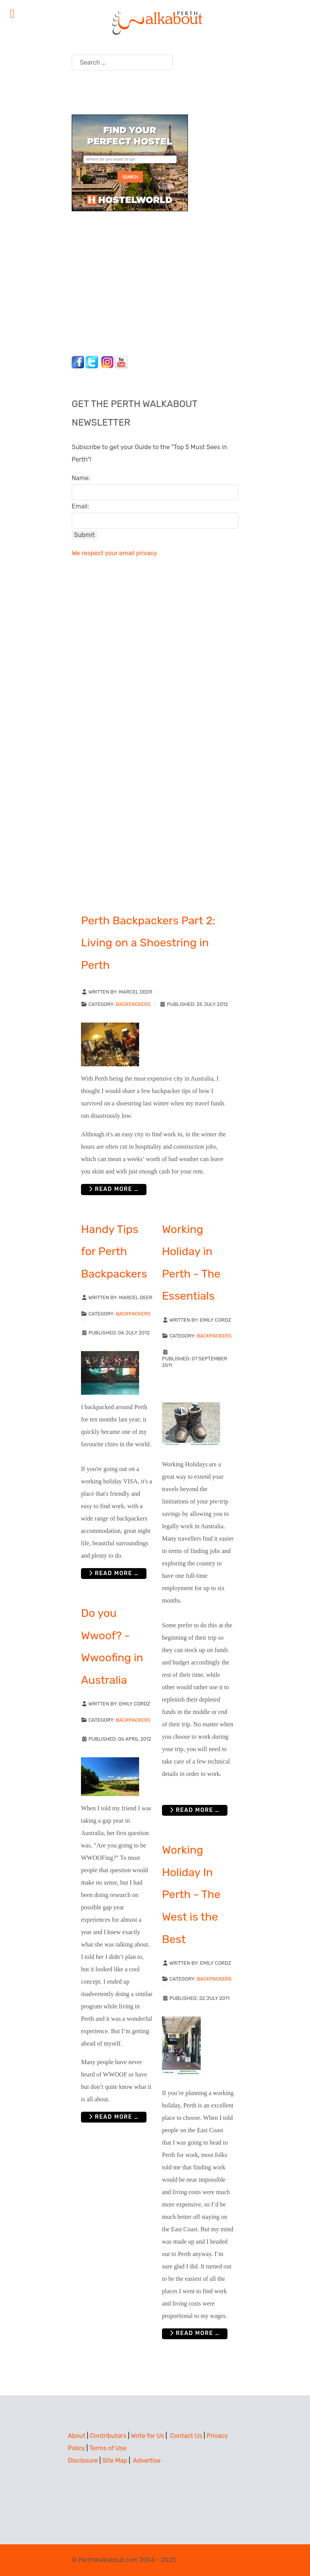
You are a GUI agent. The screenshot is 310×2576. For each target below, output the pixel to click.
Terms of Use (107, 2448)
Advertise (146, 2460)
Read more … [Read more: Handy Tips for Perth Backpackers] (114, 1573)
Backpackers (133, 1004)
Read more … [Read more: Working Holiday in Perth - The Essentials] (195, 1810)
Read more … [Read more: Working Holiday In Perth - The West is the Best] (195, 2333)
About (76, 2435)
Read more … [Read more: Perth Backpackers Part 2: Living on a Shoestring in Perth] (114, 1189)
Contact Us (186, 2435)
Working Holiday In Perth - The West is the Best (191, 1894)
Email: (80, 506)
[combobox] (122, 62)
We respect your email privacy (114, 553)
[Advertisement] (120, 281)
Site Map (114, 2460)
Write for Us (147, 2435)
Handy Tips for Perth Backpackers (114, 1251)
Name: (81, 478)
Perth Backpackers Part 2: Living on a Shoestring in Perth (148, 943)
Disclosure (83, 2460)
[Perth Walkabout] (155, 22)
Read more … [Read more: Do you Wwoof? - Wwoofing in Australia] (114, 2117)
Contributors (108, 2435)
